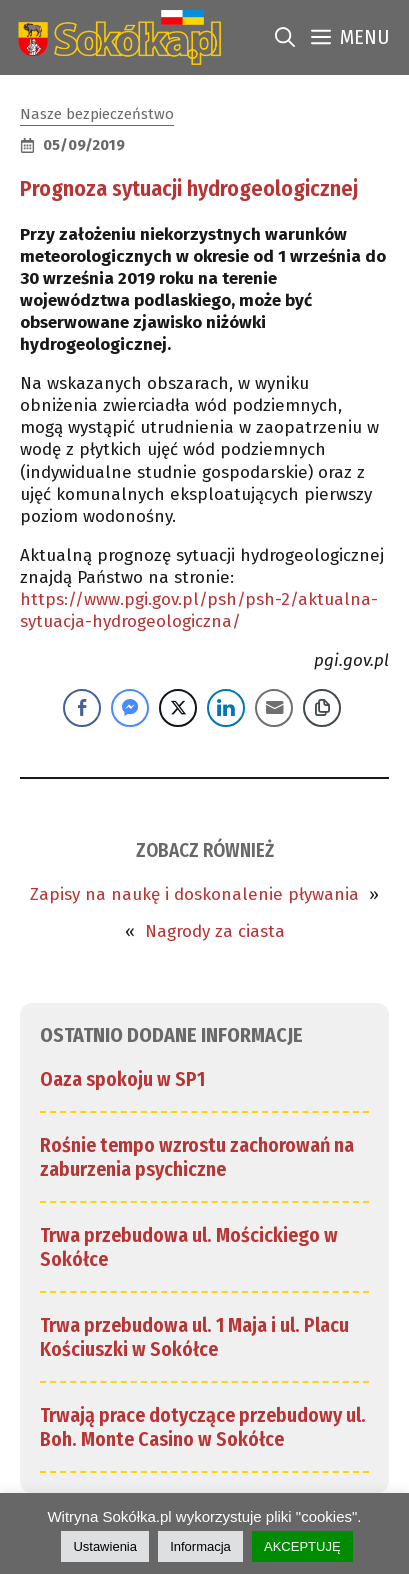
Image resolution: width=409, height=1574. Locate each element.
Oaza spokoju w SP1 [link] (122, 1079)
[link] (115, 37)
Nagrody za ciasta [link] (215, 931)
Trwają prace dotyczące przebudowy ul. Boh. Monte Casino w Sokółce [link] (203, 1427)
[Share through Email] (274, 708)
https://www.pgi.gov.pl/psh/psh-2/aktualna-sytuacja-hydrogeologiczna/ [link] (199, 610)
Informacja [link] (200, 1546)
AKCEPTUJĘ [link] (302, 1546)
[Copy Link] (322, 708)
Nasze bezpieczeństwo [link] (97, 114)
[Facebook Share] (82, 708)
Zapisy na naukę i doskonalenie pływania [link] (194, 894)
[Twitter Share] (178, 708)
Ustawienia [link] (105, 1546)
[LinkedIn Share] (226, 708)
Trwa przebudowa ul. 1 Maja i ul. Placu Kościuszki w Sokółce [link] (194, 1337)
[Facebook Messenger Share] (130, 708)
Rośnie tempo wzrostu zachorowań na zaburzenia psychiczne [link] (197, 1157)
